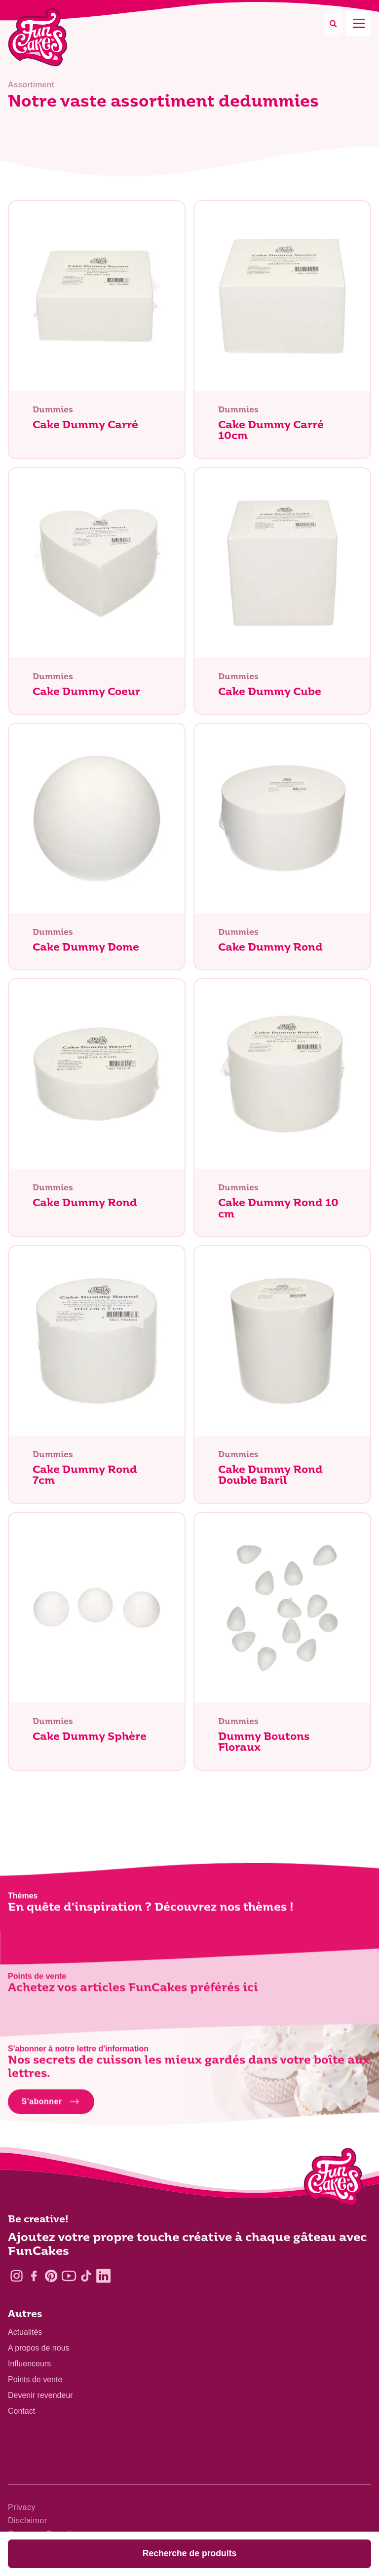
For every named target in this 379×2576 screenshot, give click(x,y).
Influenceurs (29, 2363)
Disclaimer (27, 2520)
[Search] (333, 23)
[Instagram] (16, 2275)
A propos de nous (39, 2348)
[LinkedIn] (103, 2275)
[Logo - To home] (333, 2179)
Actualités (25, 2332)
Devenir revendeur (40, 2395)
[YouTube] (68, 2275)
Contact (21, 2411)
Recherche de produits (190, 2553)
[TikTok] (86, 2275)
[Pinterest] (51, 2275)
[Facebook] (33, 2275)
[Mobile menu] (358, 23)
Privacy (22, 2507)
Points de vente (35, 2379)
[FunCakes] (38, 37)
